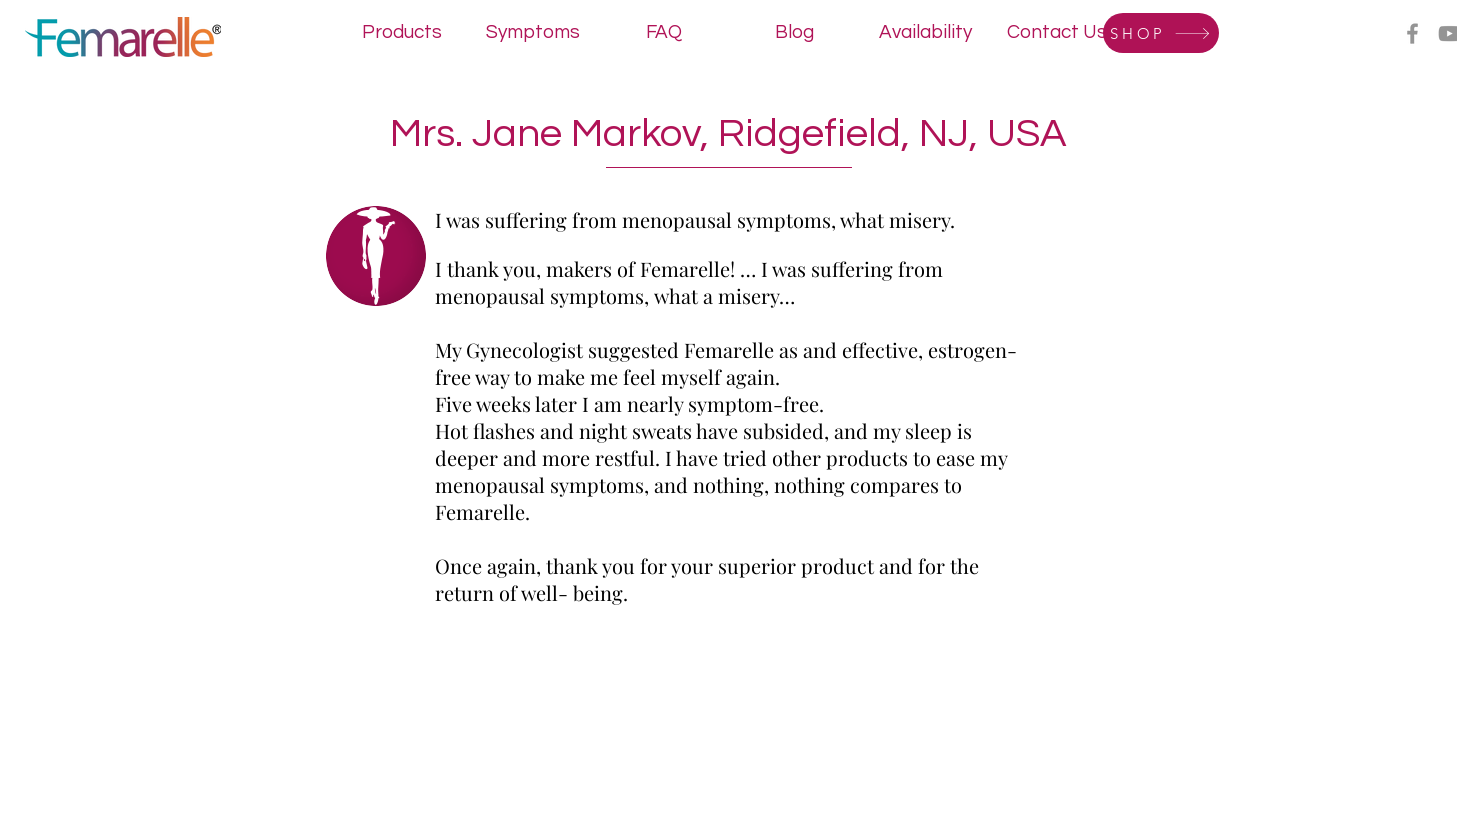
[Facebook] (1412, 33)
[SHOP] (1161, 33)
